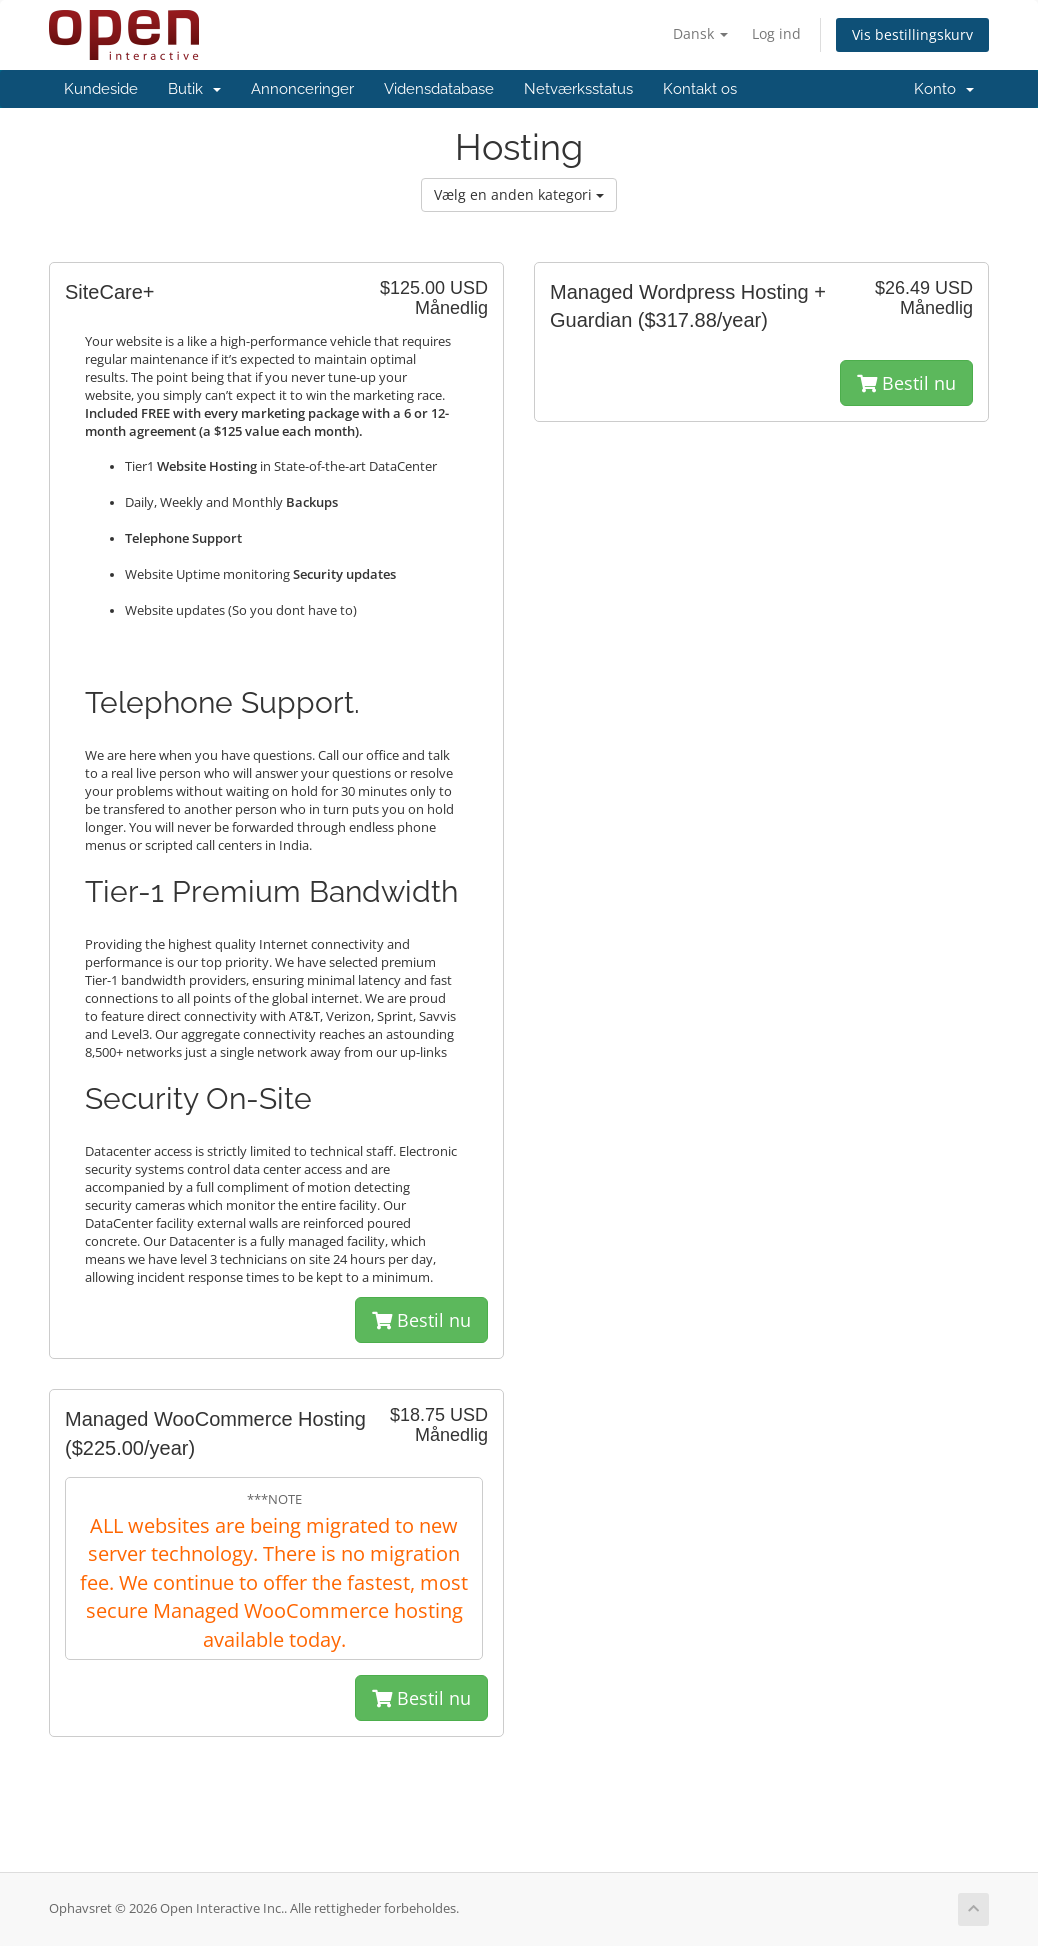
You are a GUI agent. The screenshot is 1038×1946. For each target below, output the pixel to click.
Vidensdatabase (439, 89)
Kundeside (101, 89)
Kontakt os (700, 89)
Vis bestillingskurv (912, 34)
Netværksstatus (578, 89)
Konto (944, 89)
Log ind (776, 33)
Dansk (700, 33)
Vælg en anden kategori (519, 194)
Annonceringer (302, 89)
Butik (194, 89)
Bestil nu (421, 1320)
